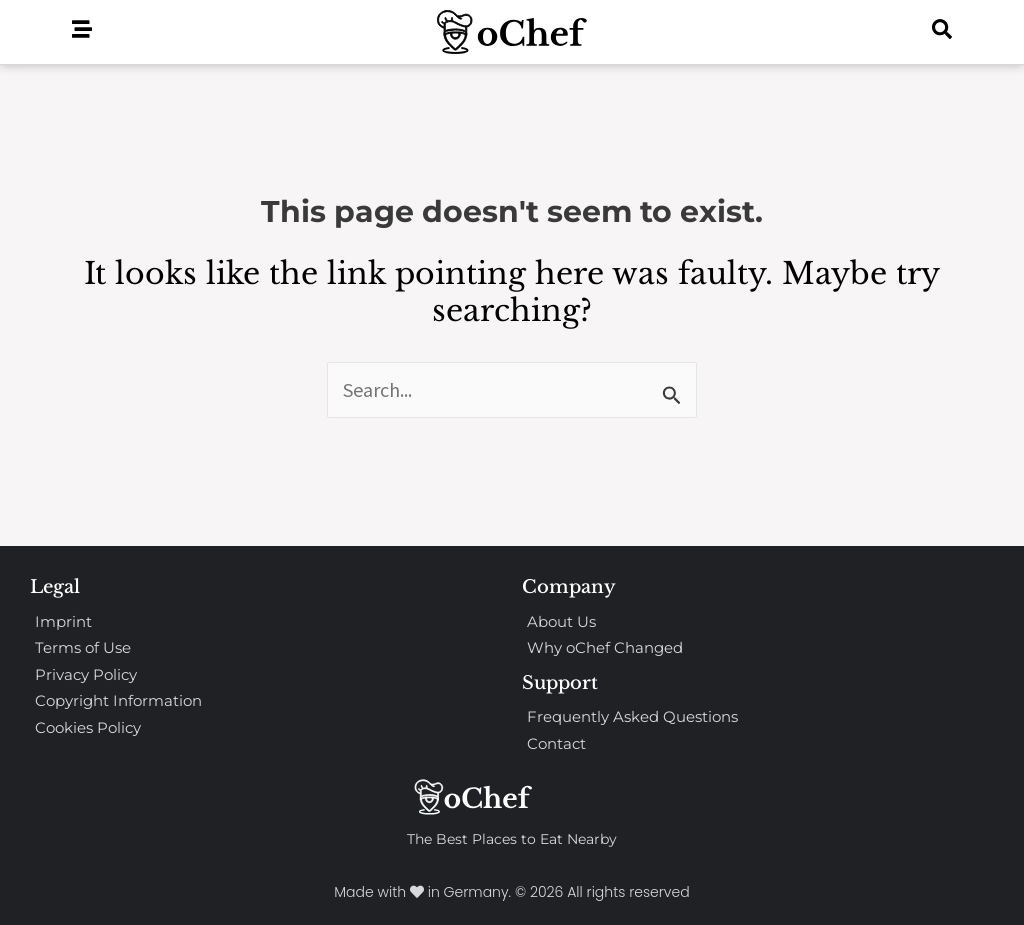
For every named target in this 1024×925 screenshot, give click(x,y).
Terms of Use (83, 647)
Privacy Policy (86, 674)
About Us (561, 621)
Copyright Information (118, 700)
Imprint (63, 621)
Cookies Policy (88, 727)
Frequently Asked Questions (632, 716)
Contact (556, 743)
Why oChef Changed (605, 647)
